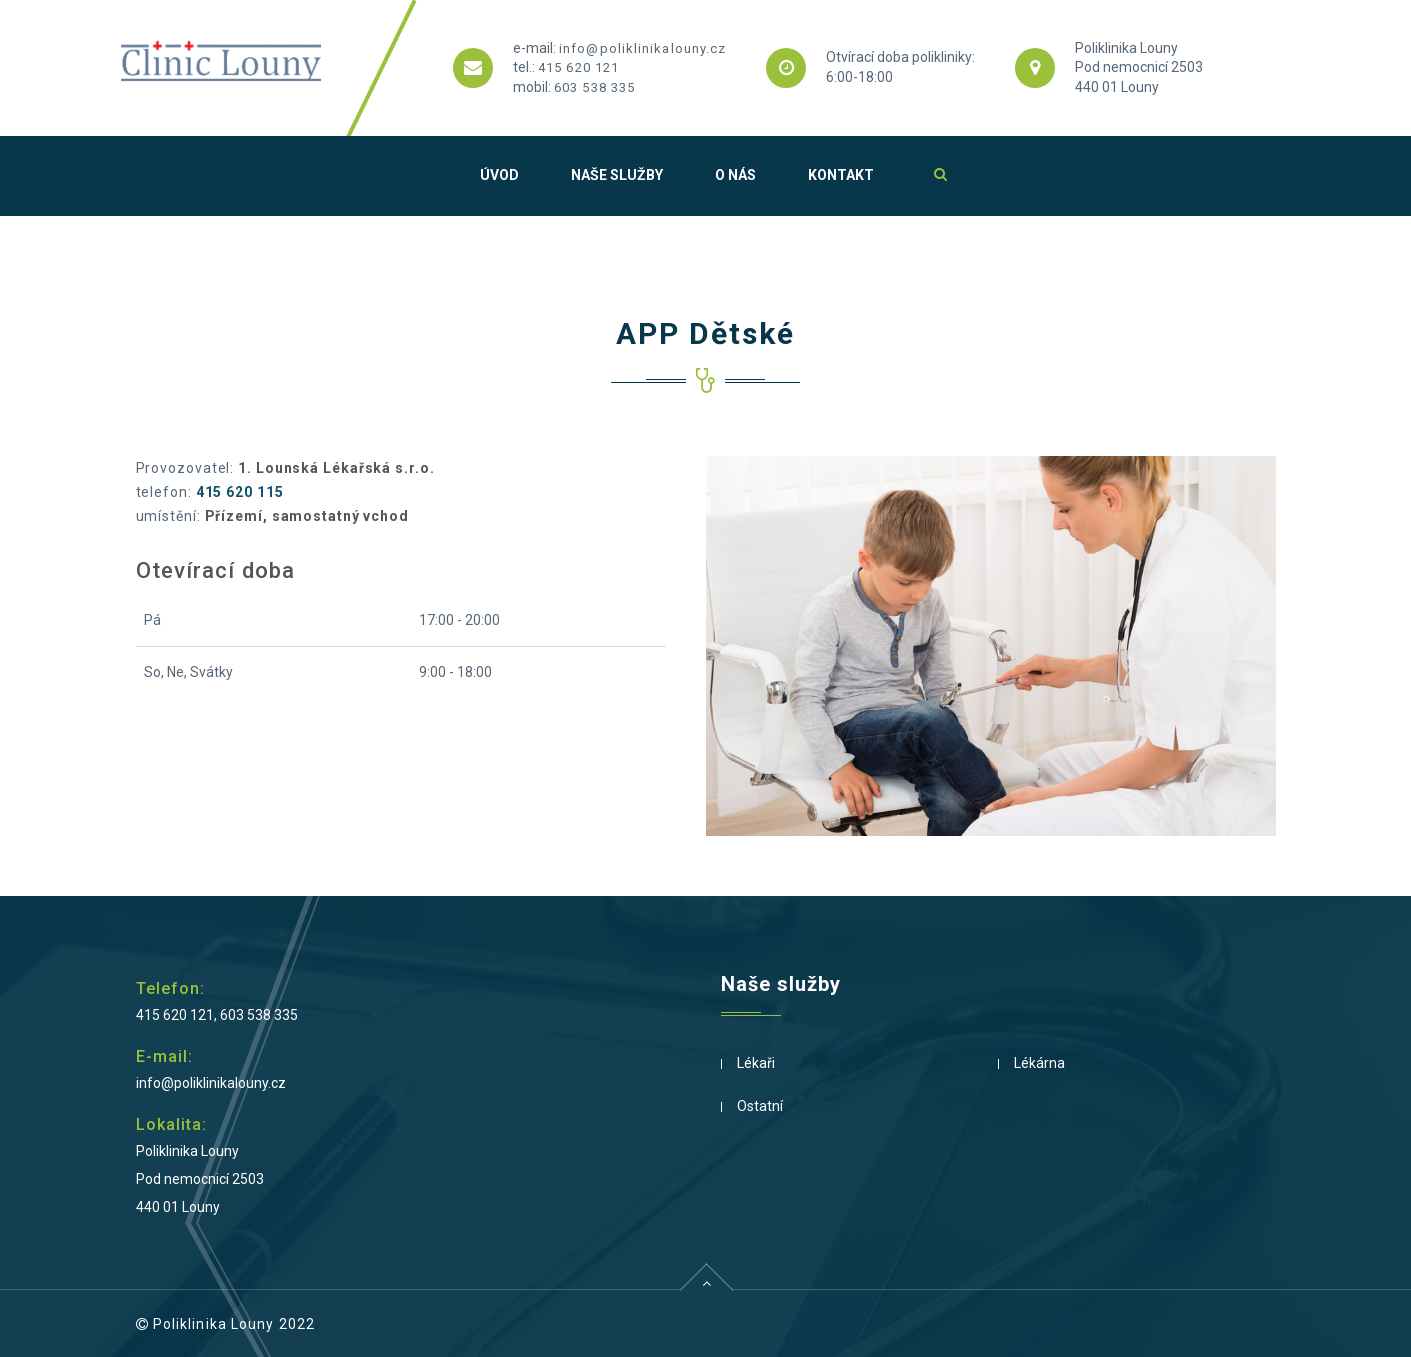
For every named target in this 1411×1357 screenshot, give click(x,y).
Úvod (499, 175)
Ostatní (760, 1106)
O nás (735, 175)
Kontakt (841, 175)
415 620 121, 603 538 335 (217, 1015)
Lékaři (756, 1063)
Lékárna (1039, 1063)
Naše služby (617, 175)
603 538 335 (594, 87)
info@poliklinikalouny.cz (642, 48)
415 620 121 (578, 67)
